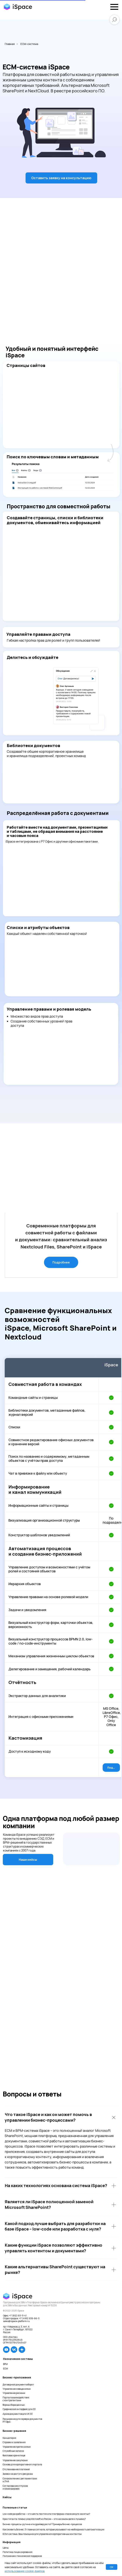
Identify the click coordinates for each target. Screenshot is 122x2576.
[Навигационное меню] (114, 7)
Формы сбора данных (14, 2404)
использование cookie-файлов (24, 2571)
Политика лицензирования (17, 2552)
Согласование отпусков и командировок (15, 2487)
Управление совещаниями (17, 2388)
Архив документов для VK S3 (18, 2413)
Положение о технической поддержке (22, 2556)
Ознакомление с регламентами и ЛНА (20, 2480)
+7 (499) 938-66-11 (29, 2318)
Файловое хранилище (14, 2455)
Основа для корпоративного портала (22, 2464)
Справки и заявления (14, 2442)
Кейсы (7, 2497)
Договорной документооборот (18, 2384)
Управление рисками (14, 2393)
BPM (5, 2364)
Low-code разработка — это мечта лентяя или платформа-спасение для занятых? (46, 2513)
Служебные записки (13, 2450)
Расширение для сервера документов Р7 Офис (22, 2420)
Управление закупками (15, 2460)
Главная (10, 44)
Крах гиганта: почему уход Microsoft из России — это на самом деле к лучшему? (44, 2519)
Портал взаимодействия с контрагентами (16, 2399)
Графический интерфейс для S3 (19, 2409)
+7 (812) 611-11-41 (18, 2315)
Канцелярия (9, 2438)
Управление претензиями (17, 2446)
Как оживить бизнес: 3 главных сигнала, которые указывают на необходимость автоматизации (53, 2529)
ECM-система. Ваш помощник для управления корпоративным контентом (42, 2534)
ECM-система (29, 44)
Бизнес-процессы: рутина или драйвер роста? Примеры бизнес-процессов (42, 2524)
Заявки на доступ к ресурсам (18, 2473)
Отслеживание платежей (16, 2469)
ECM (5, 2368)
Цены (5, 2547)
